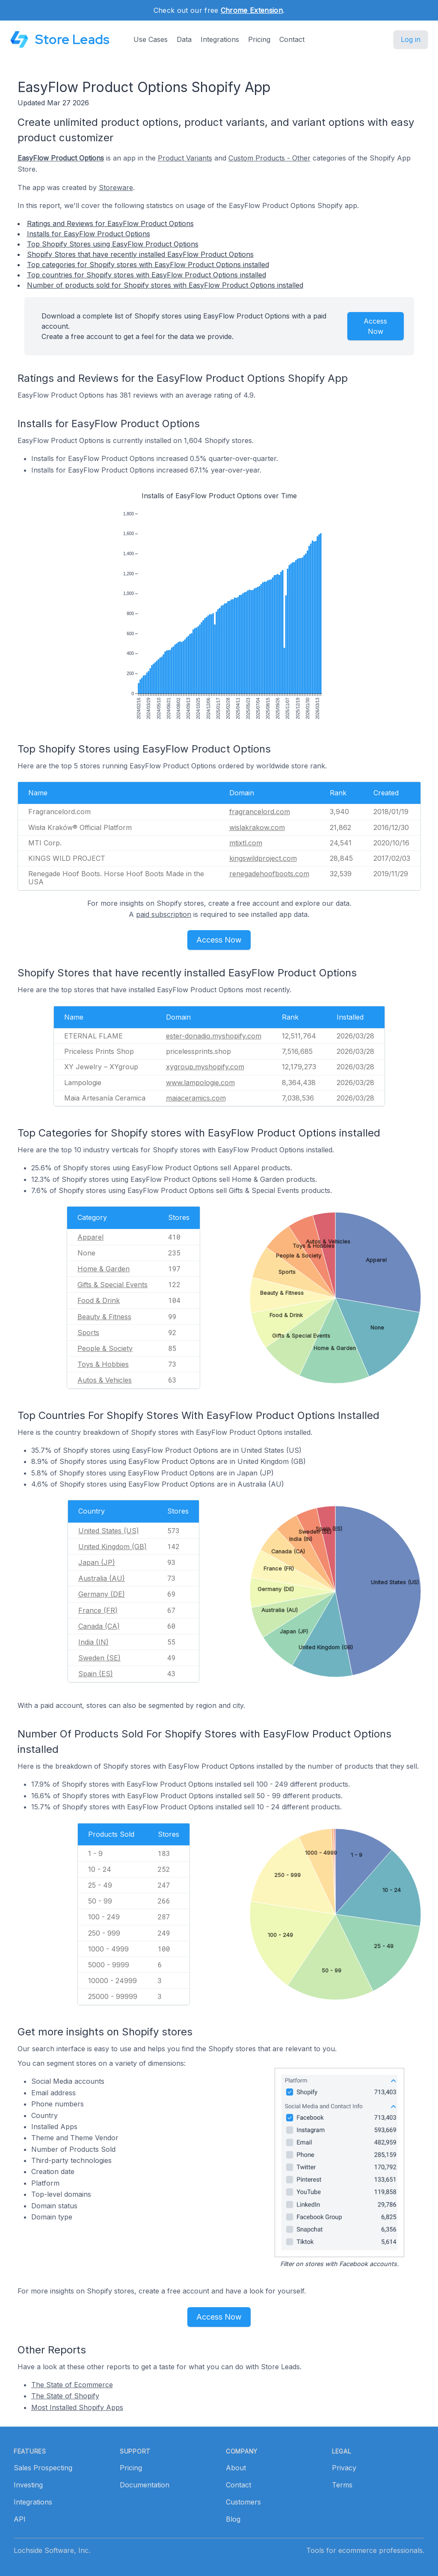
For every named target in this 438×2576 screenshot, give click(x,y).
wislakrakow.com (257, 827)
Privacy (344, 2467)
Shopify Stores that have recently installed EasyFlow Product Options (140, 254)
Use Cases (150, 39)
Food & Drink (98, 1300)
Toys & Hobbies (103, 1364)
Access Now (375, 326)
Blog (233, 2519)
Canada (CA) (99, 1626)
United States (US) (108, 1530)
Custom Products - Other (269, 158)
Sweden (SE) (99, 1658)
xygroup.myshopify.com (205, 1066)
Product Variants (185, 158)
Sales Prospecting (43, 2467)
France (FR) (98, 1610)
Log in (410, 39)
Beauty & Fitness (104, 1316)
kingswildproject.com (263, 858)
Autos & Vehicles (104, 1380)
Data (184, 39)
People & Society (105, 1348)
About (236, 2467)
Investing (28, 2485)
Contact (292, 39)
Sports (88, 1332)
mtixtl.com (245, 843)
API (20, 2519)
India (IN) (93, 1642)
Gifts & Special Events (112, 1284)
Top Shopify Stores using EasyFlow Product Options (112, 244)
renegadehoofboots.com (269, 873)
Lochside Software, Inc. (52, 2550)
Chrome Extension (252, 10)
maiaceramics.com (196, 1098)
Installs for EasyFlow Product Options (88, 233)
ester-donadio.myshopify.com (213, 1036)
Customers (243, 2502)
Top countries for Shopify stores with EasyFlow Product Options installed (146, 275)
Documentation (144, 2485)
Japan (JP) (96, 1562)
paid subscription (163, 914)
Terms (342, 2485)
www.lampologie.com (200, 1082)
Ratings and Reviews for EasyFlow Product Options (110, 223)
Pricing (259, 39)
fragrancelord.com (259, 811)
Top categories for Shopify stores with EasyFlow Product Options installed (148, 264)
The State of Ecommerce (72, 2384)
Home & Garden (103, 1268)
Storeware (116, 187)
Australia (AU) (101, 1578)
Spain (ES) (95, 1673)
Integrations (220, 39)
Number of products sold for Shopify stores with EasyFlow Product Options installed (165, 285)
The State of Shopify (65, 2396)
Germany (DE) (101, 1594)
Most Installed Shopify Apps (77, 2407)
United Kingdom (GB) (112, 1546)
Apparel (90, 1237)
